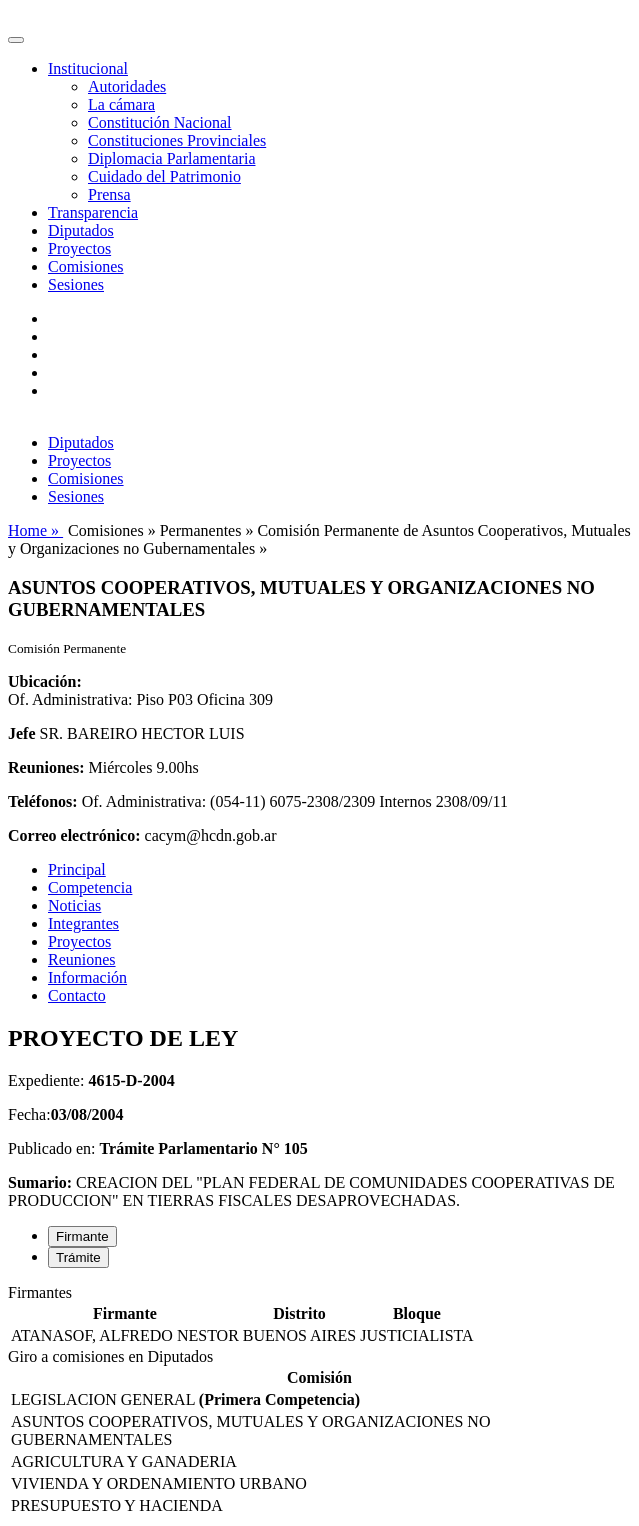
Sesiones (76, 284)
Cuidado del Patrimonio (164, 176)
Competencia (90, 887)
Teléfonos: (43, 801)
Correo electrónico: (74, 835)
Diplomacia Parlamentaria (171, 158)
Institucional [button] (88, 68)
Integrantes (83, 923)
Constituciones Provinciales (177, 140)
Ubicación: (45, 681)
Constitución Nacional (160, 122)
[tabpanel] (319, 1316)
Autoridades (127, 86)
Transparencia (93, 212)
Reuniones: (46, 767)
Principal (77, 869)
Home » (35, 530)
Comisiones (86, 266)
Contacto (77, 995)
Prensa (109, 194)
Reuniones (82, 959)
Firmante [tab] (82, 1236)
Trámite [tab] (78, 1257)
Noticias (74, 905)
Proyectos (79, 248)
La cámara (121, 104)
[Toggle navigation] (16, 40)
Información (87, 977)
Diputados (81, 230)
